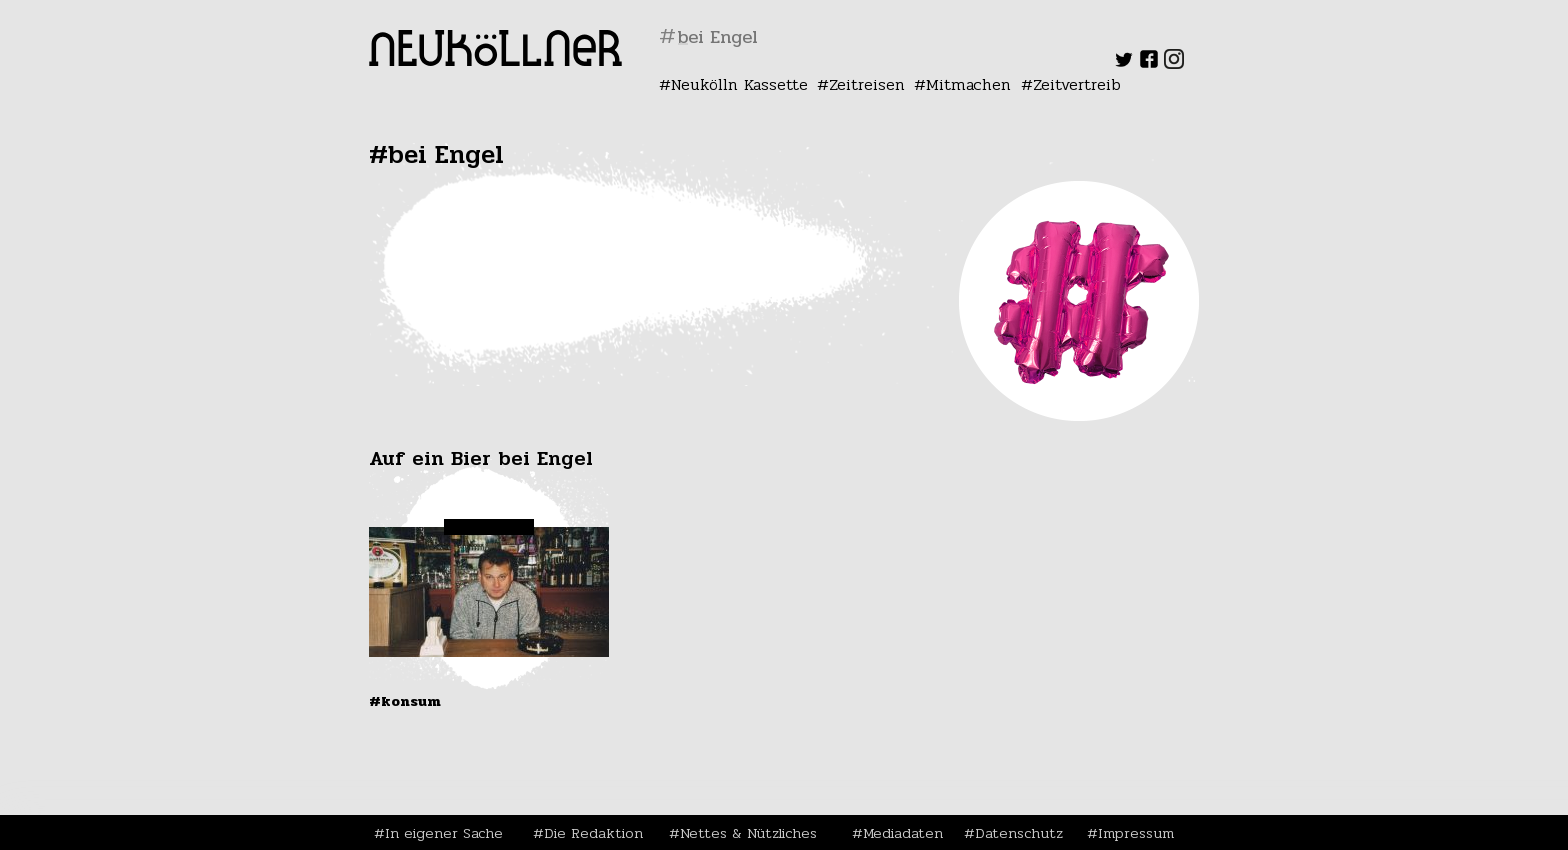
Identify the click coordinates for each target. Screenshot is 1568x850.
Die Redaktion (593, 833)
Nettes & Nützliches (748, 833)
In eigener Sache (444, 833)
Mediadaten (903, 833)
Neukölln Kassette (739, 84)
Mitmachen (968, 84)
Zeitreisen (867, 84)
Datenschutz (1019, 833)
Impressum (1136, 833)
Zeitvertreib (1077, 84)
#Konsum (405, 701)
